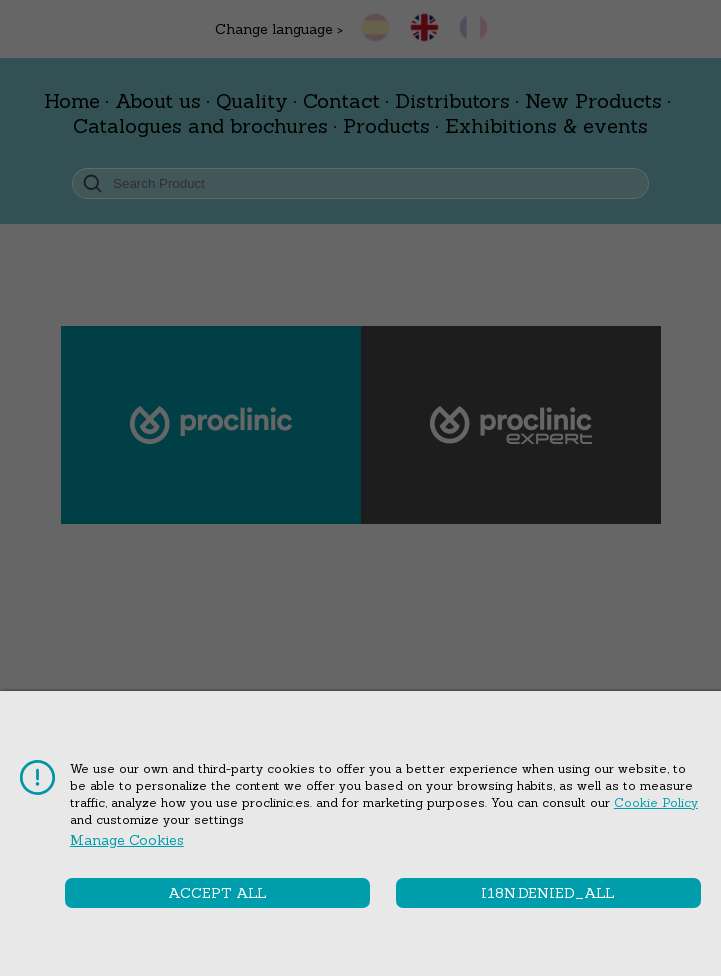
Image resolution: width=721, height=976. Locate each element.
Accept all (217, 893)
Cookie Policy (656, 802)
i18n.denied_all (548, 893)
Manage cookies (127, 840)
